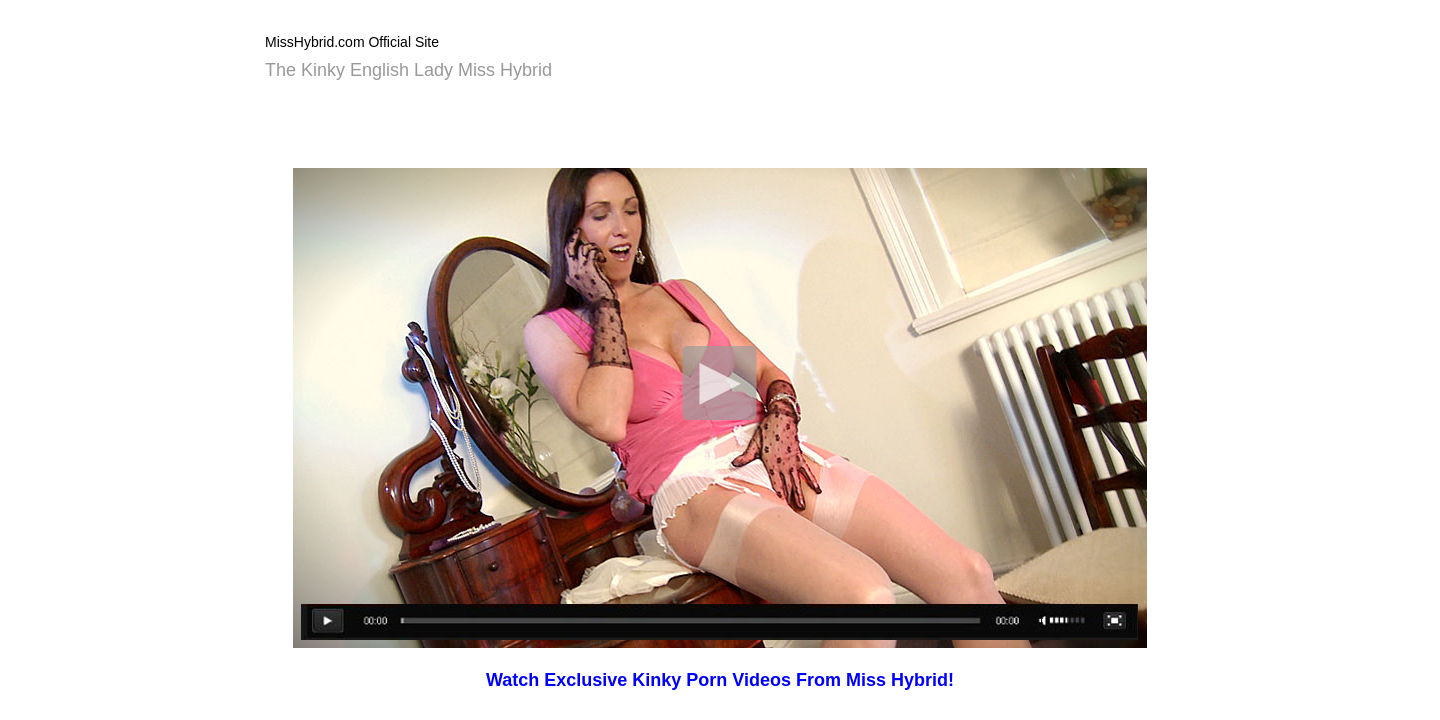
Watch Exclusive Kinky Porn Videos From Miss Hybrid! (720, 680)
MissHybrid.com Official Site (352, 42)
